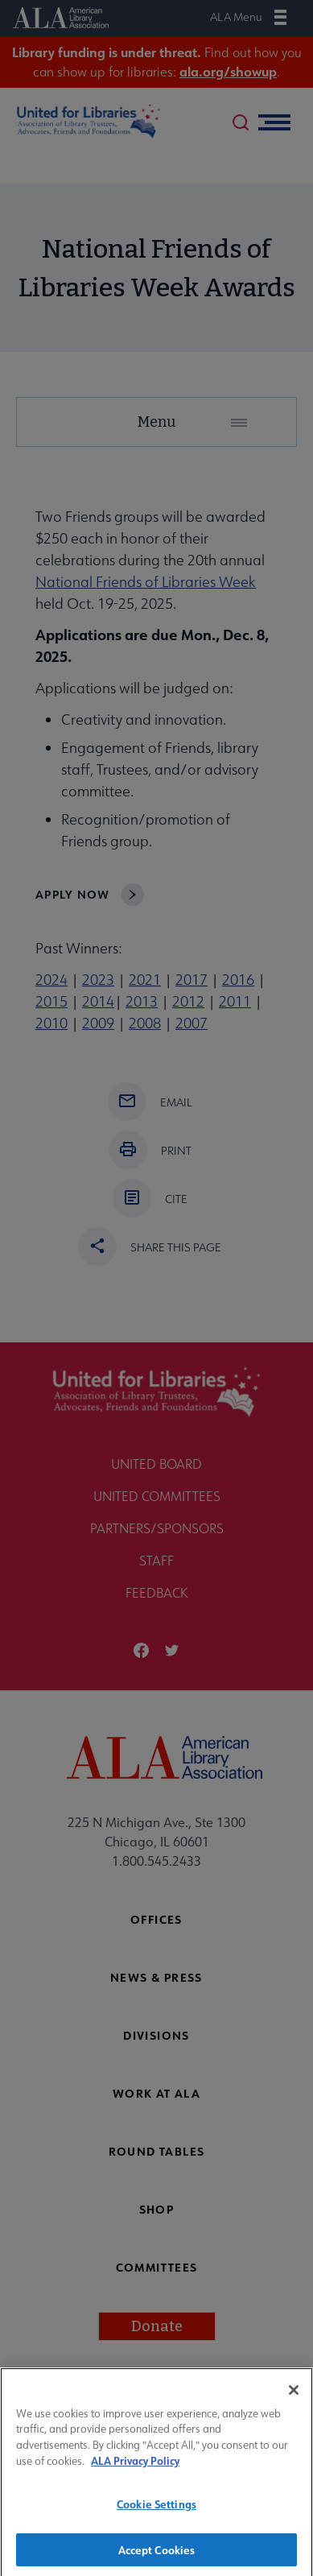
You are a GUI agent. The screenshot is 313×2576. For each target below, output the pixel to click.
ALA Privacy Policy (135, 2468)
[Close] (293, 2397)
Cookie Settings (156, 2511)
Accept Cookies (157, 2556)
